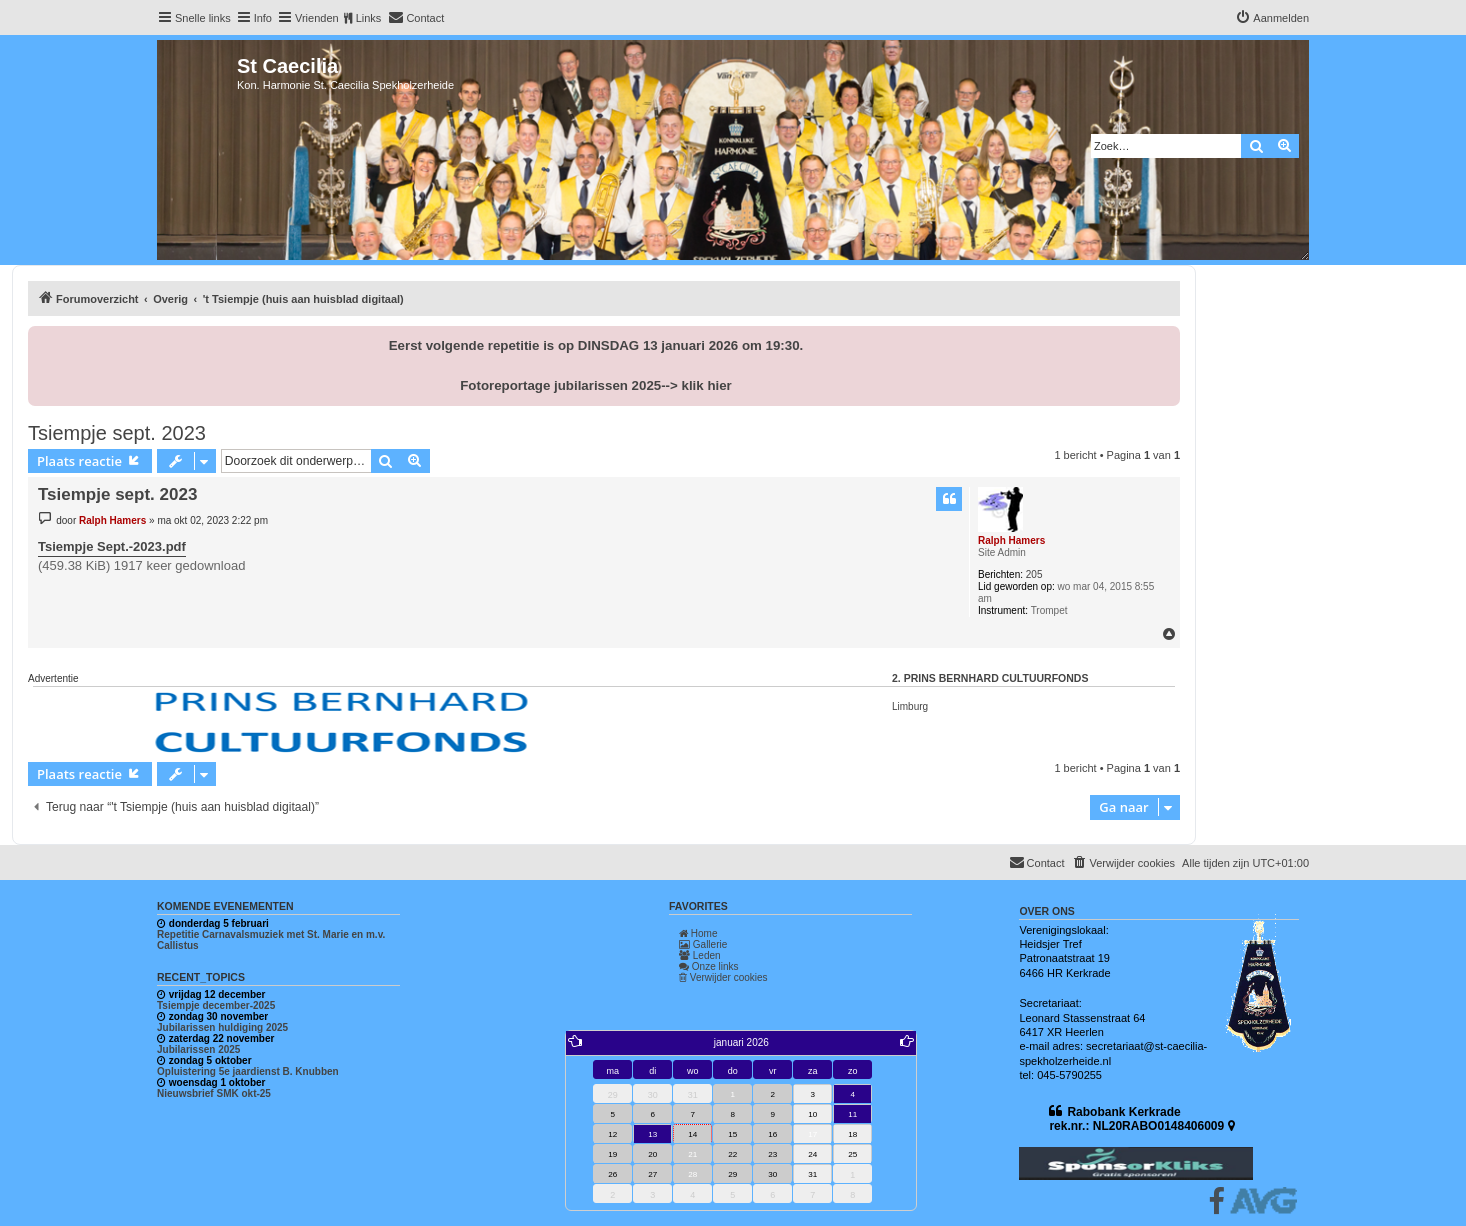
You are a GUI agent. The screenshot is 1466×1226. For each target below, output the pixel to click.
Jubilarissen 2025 (198, 1049)
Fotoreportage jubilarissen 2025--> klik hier (596, 385)
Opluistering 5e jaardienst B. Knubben (248, 1071)
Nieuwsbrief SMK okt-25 (214, 1093)
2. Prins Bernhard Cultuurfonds (990, 678)
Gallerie (703, 944)
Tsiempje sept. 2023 (117, 433)
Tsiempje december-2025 (216, 1005)
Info (263, 18)
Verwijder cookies (723, 977)
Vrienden (317, 18)
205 (1034, 574)
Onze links (708, 966)
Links (369, 18)
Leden (700, 955)
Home (698, 933)
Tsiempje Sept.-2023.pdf (112, 546)
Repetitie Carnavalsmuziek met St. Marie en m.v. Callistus (271, 940)
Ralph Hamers (1011, 540)
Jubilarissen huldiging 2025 (222, 1027)
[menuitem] (416, 18)
